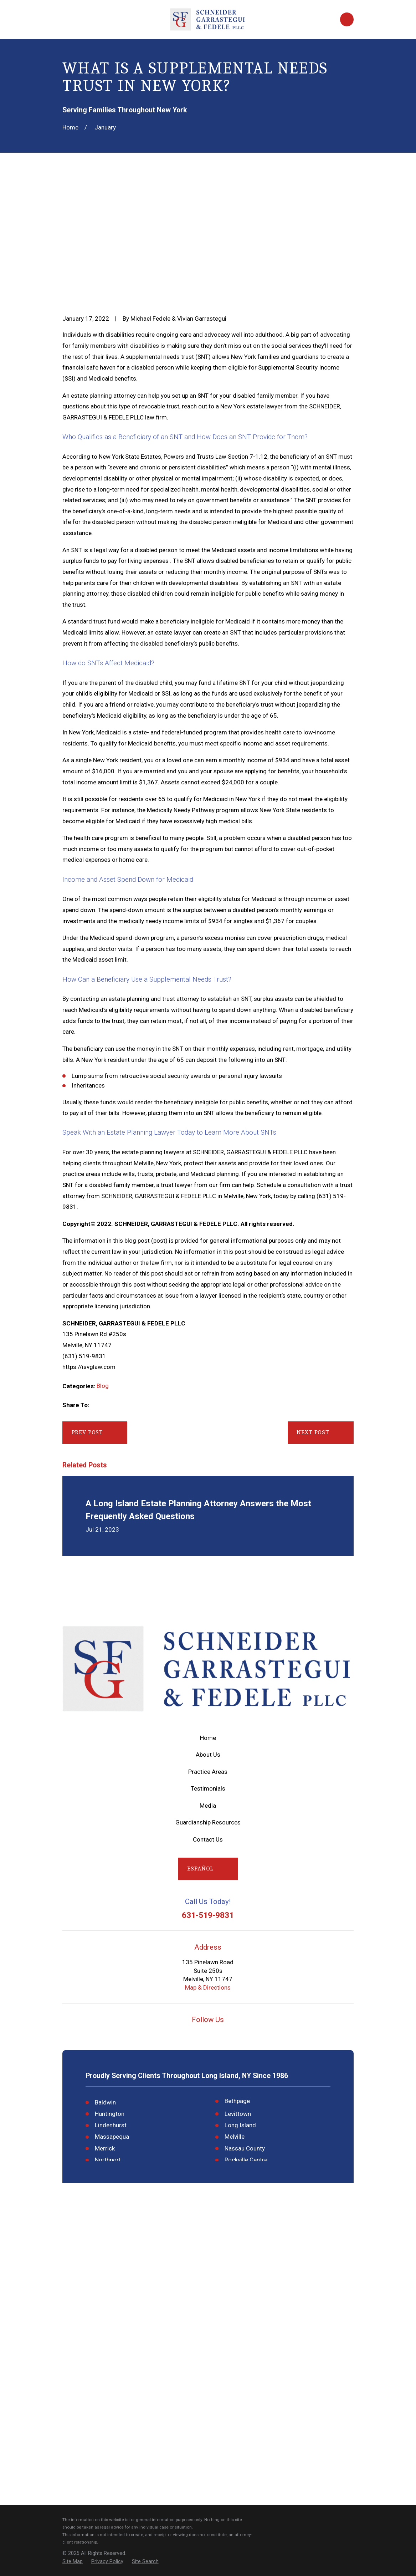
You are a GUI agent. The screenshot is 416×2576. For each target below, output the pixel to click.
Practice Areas (207, 1771)
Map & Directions (208, 1987)
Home (208, 1737)
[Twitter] (225, 2035)
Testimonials (208, 1788)
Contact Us (208, 1839)
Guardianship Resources (208, 1822)
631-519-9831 (208, 1915)
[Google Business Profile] (174, 2035)
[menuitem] (72, 2561)
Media (208, 1805)
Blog (103, 1385)
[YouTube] (191, 2035)
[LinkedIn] (242, 2035)
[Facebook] (208, 2035)
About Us (208, 1754)
